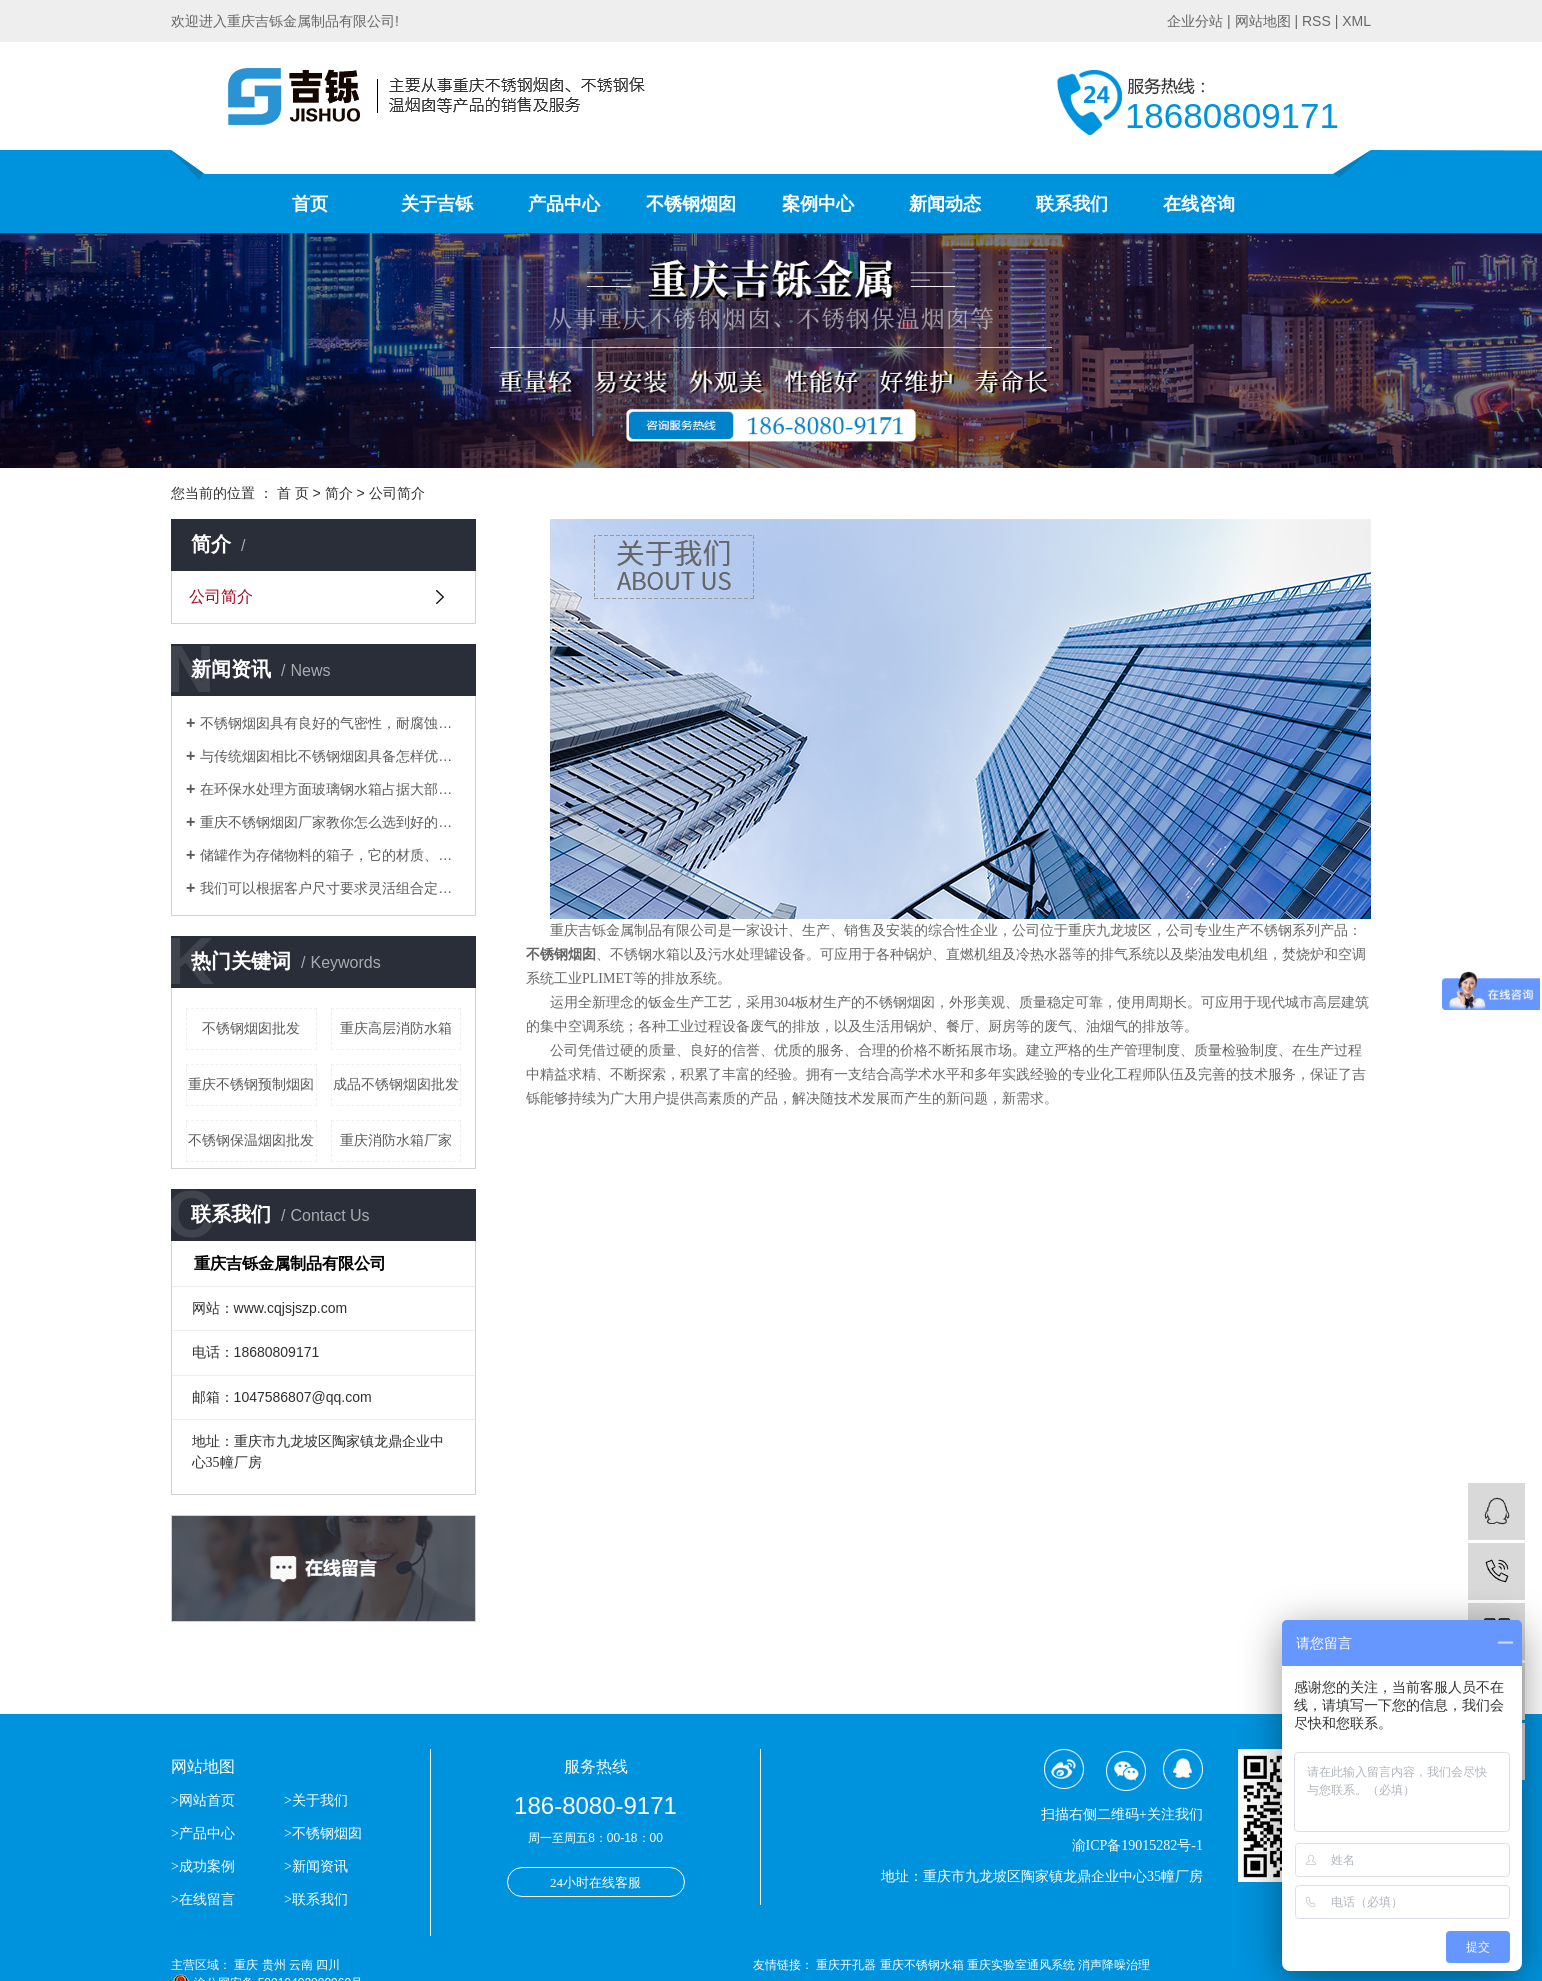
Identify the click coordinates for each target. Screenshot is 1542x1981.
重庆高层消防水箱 (396, 1028)
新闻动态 (945, 204)
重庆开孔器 (847, 1965)
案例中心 (818, 204)
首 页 (293, 493)
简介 (339, 493)
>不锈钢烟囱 (323, 1833)
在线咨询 (1199, 204)
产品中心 (564, 204)
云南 (301, 1965)
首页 (310, 204)
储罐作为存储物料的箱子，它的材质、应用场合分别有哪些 (330, 855)
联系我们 (1072, 204)
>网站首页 (204, 1800)
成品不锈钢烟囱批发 (396, 1084)
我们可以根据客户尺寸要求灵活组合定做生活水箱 (330, 888)
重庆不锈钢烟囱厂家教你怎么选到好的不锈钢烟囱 (330, 822)
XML (1356, 21)
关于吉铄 (437, 204)
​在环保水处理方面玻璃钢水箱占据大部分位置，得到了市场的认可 (330, 789)
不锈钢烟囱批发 (251, 1028)
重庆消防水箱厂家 (396, 1140)
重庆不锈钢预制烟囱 (251, 1084)
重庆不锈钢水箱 (923, 1965)
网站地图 (1263, 21)
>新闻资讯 (316, 1866)
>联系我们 (316, 1899)
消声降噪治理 (1114, 1965)
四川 (328, 1965)
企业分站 (1195, 21)
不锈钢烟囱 (691, 204)
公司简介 (221, 596)
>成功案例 (203, 1866)
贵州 (274, 1965)
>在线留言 (203, 1899)
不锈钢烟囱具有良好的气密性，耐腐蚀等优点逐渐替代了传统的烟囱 (330, 723)
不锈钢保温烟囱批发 (251, 1140)
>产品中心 (203, 1833)
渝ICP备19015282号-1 (1137, 1845)
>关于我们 (316, 1800)
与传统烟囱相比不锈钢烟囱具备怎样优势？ (330, 756)
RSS (1316, 21)
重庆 (246, 1965)
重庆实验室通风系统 (1022, 1965)
